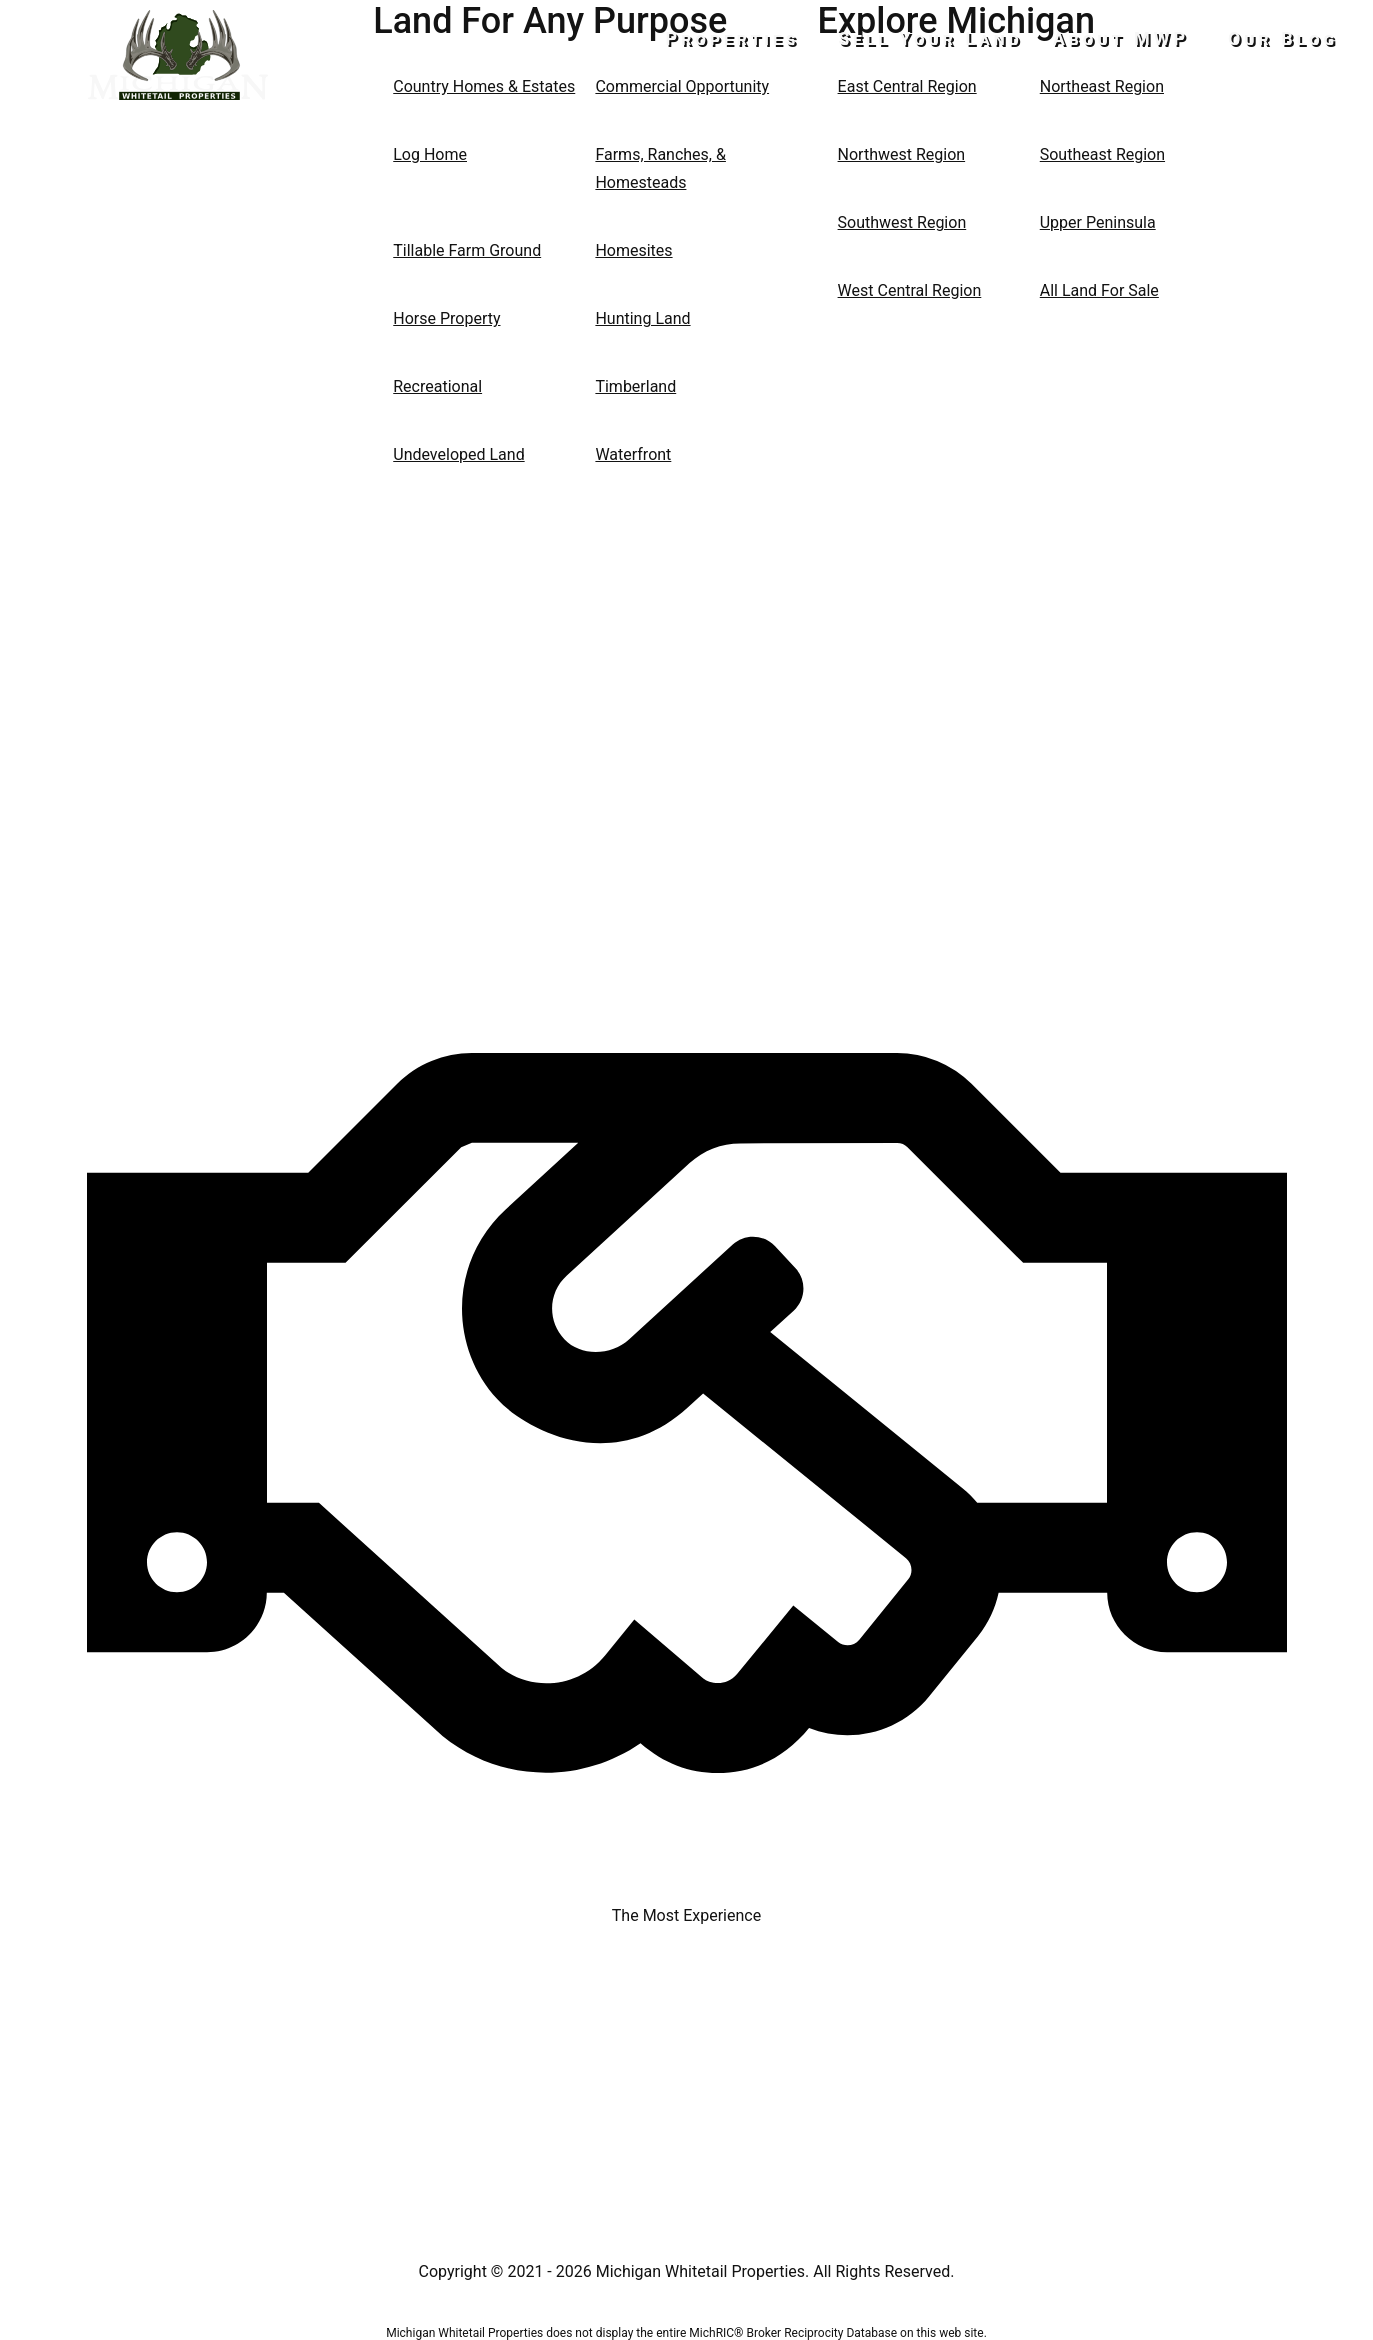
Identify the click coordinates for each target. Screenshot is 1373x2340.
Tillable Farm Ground (467, 250)
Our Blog (1283, 38)
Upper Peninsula (1098, 222)
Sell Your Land (939, 38)
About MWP (1130, 38)
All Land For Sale (1099, 290)
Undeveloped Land (458, 454)
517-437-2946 (178, 136)
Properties (750, 38)
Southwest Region (902, 222)
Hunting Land (642, 318)
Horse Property (446, 318)
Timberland (635, 386)
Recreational (437, 386)
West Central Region (910, 290)
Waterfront (633, 454)
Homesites (633, 250)
